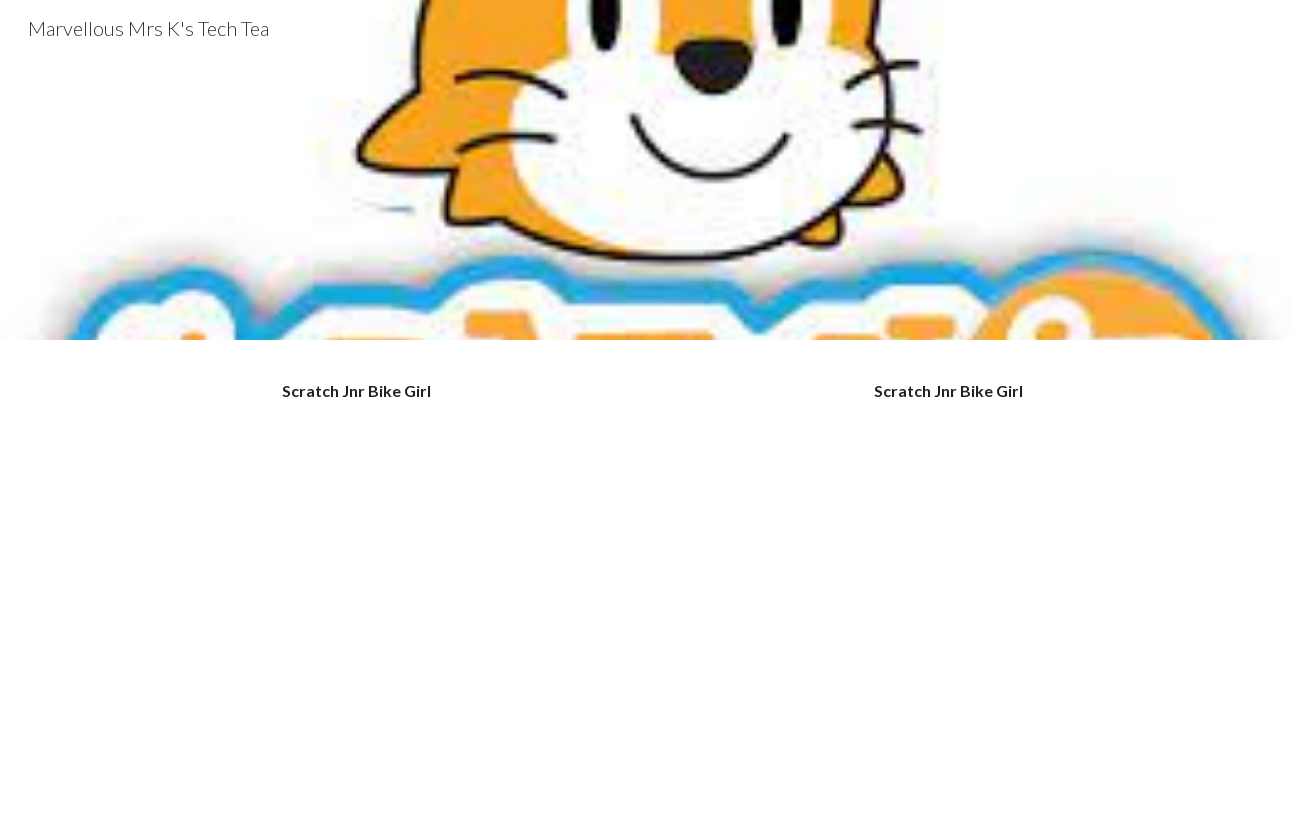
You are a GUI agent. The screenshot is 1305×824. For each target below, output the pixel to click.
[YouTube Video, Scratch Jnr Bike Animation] (948, 610)
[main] (356, 391)
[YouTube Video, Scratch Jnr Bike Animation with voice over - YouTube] (356, 610)
